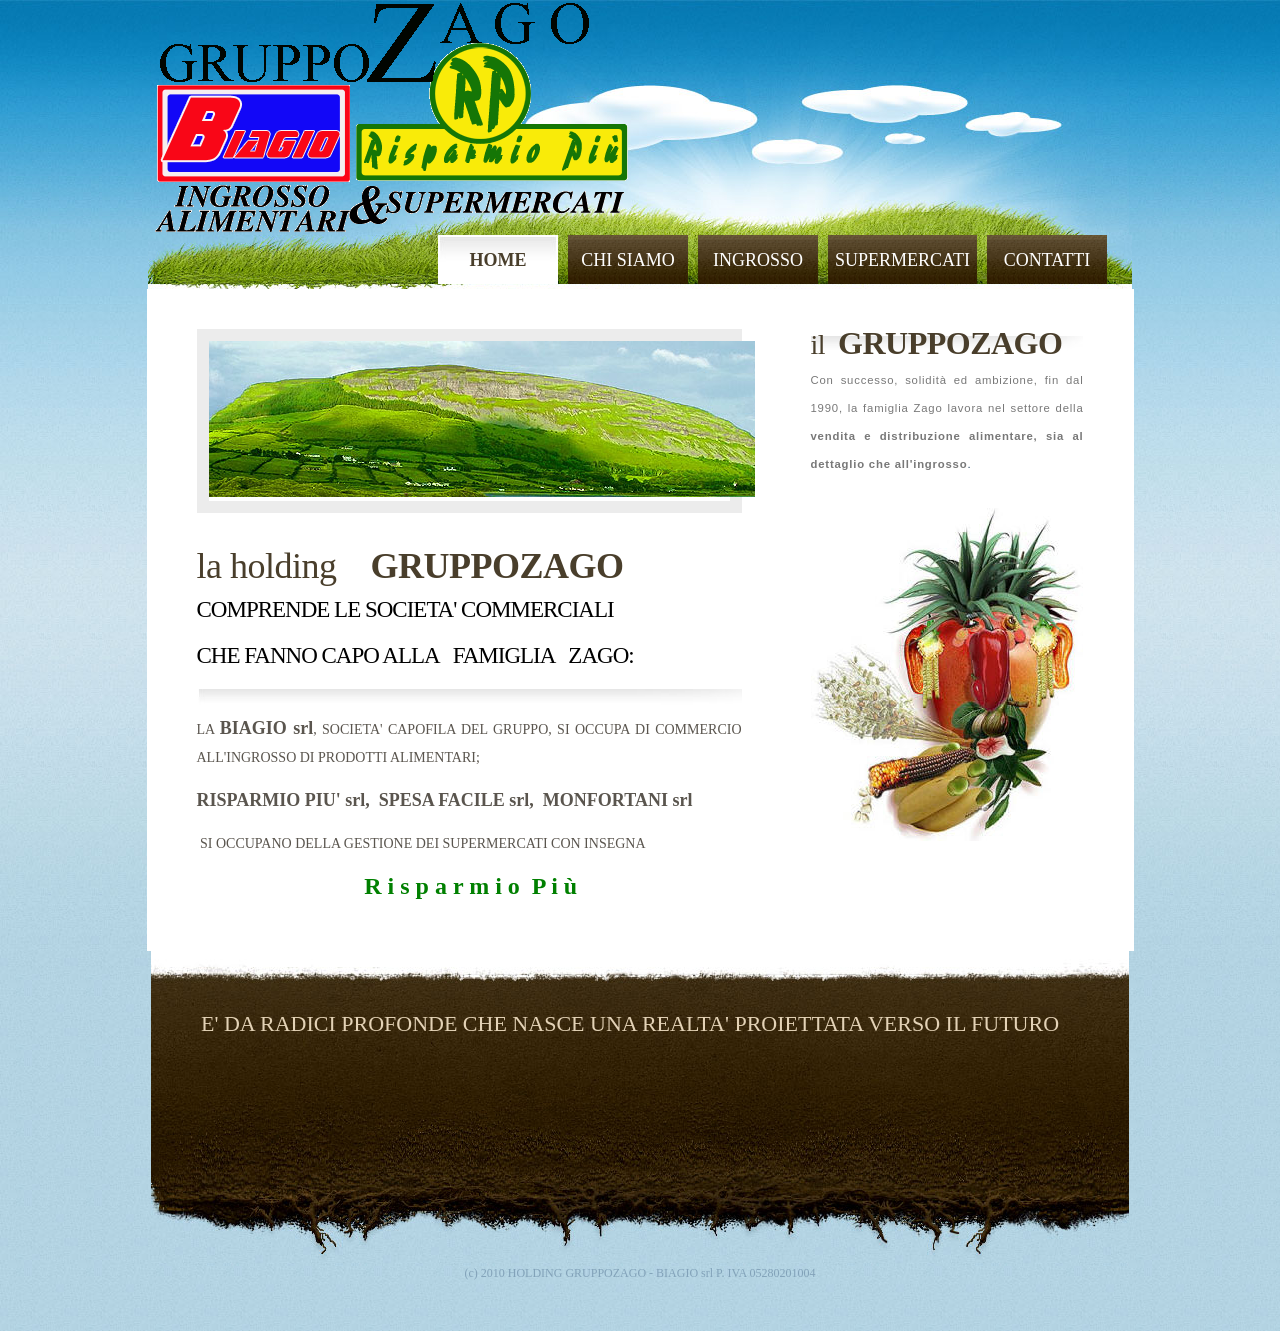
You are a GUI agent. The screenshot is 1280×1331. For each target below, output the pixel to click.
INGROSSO (758, 260)
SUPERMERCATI (902, 260)
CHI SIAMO (628, 260)
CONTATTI (1047, 260)
